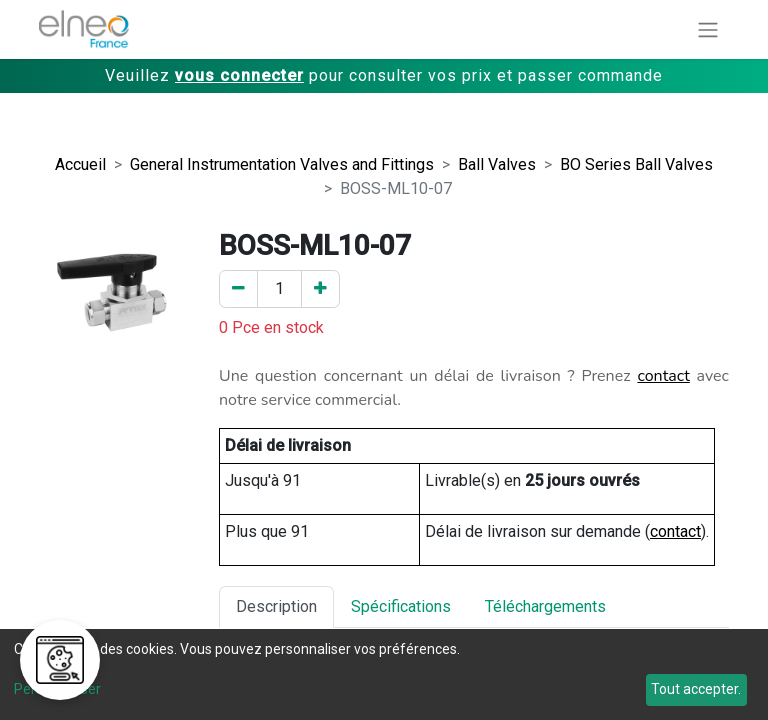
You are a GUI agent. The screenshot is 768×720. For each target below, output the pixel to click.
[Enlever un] (238, 289)
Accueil (80, 164)
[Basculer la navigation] (708, 29)
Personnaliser (57, 689)
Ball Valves (497, 164)
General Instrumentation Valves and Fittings (282, 164)
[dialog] (384, 674)
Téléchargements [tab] (545, 606)
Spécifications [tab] (401, 606)
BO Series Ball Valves (636, 164)
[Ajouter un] (320, 289)
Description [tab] (276, 606)
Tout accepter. (696, 689)
